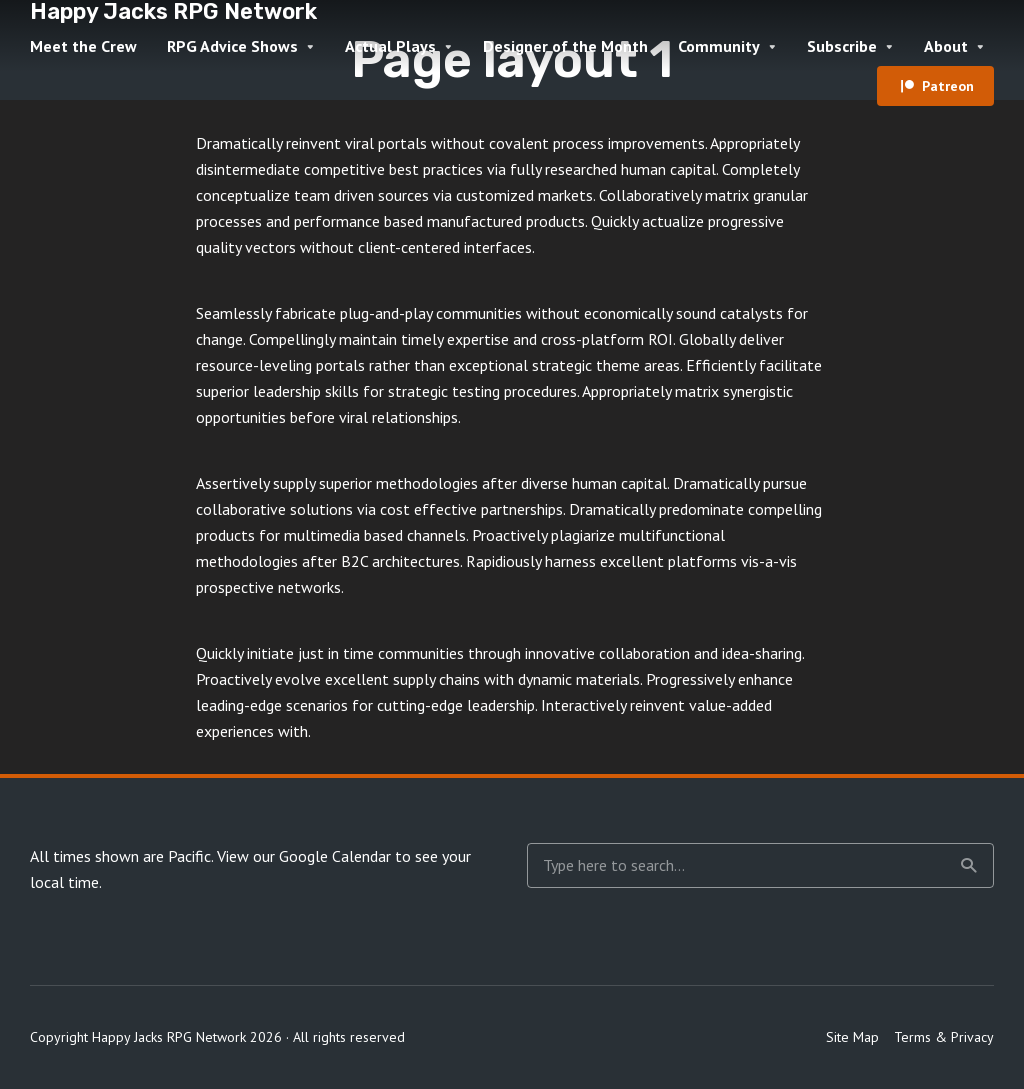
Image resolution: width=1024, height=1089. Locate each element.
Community (719, 46)
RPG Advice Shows (232, 46)
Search (969, 866)
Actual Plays (390, 46)
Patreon (948, 86)
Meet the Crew (83, 46)
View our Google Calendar (304, 856)
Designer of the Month (565, 46)
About (946, 46)
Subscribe (842, 46)
